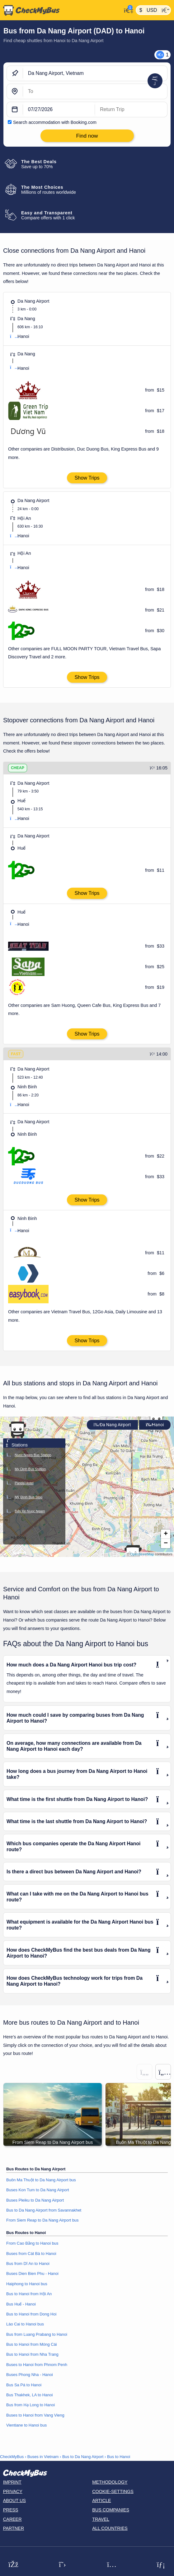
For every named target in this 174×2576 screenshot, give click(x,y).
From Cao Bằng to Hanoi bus (32, 2243)
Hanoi (155, 1424)
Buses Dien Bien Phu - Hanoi (32, 2273)
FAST (16, 1054)
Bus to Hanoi (118, 2456)
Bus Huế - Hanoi (21, 2304)
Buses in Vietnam (43, 2456)
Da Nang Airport (112, 1424)
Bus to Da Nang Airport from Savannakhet (43, 2210)
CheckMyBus (12, 2456)
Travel (100, 2519)
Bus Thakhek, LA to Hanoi (29, 2395)
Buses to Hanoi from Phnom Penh (36, 2364)
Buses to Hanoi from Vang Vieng (35, 2415)
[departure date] (59, 109)
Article (101, 2500)
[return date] (131, 109)
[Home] (61, 10)
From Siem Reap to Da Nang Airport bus (42, 2220)
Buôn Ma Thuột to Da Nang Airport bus (41, 2180)
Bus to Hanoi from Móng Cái (31, 2344)
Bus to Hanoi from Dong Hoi (31, 2314)
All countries (110, 2528)
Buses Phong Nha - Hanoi (29, 2374)
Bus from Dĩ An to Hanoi (27, 2263)
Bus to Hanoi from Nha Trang (32, 2354)
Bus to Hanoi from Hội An (29, 2293)
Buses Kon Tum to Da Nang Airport (37, 2190)
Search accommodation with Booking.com (54, 122)
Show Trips (86, 478)
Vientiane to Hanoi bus (26, 2425)
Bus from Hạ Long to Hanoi (30, 2405)
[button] (17, 1430)
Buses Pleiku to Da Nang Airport (35, 2200)
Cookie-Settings (113, 2491)
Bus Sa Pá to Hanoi (23, 2385)
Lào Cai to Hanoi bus (25, 2324)
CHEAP (17, 768)
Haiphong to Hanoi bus (26, 2283)
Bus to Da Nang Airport (82, 2456)
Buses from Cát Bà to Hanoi (31, 2253)
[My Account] (127, 9)
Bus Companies (110, 2509)
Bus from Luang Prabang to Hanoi (36, 2334)
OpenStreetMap (142, 1554)
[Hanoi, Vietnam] (95, 91)
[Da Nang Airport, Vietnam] (95, 73)
